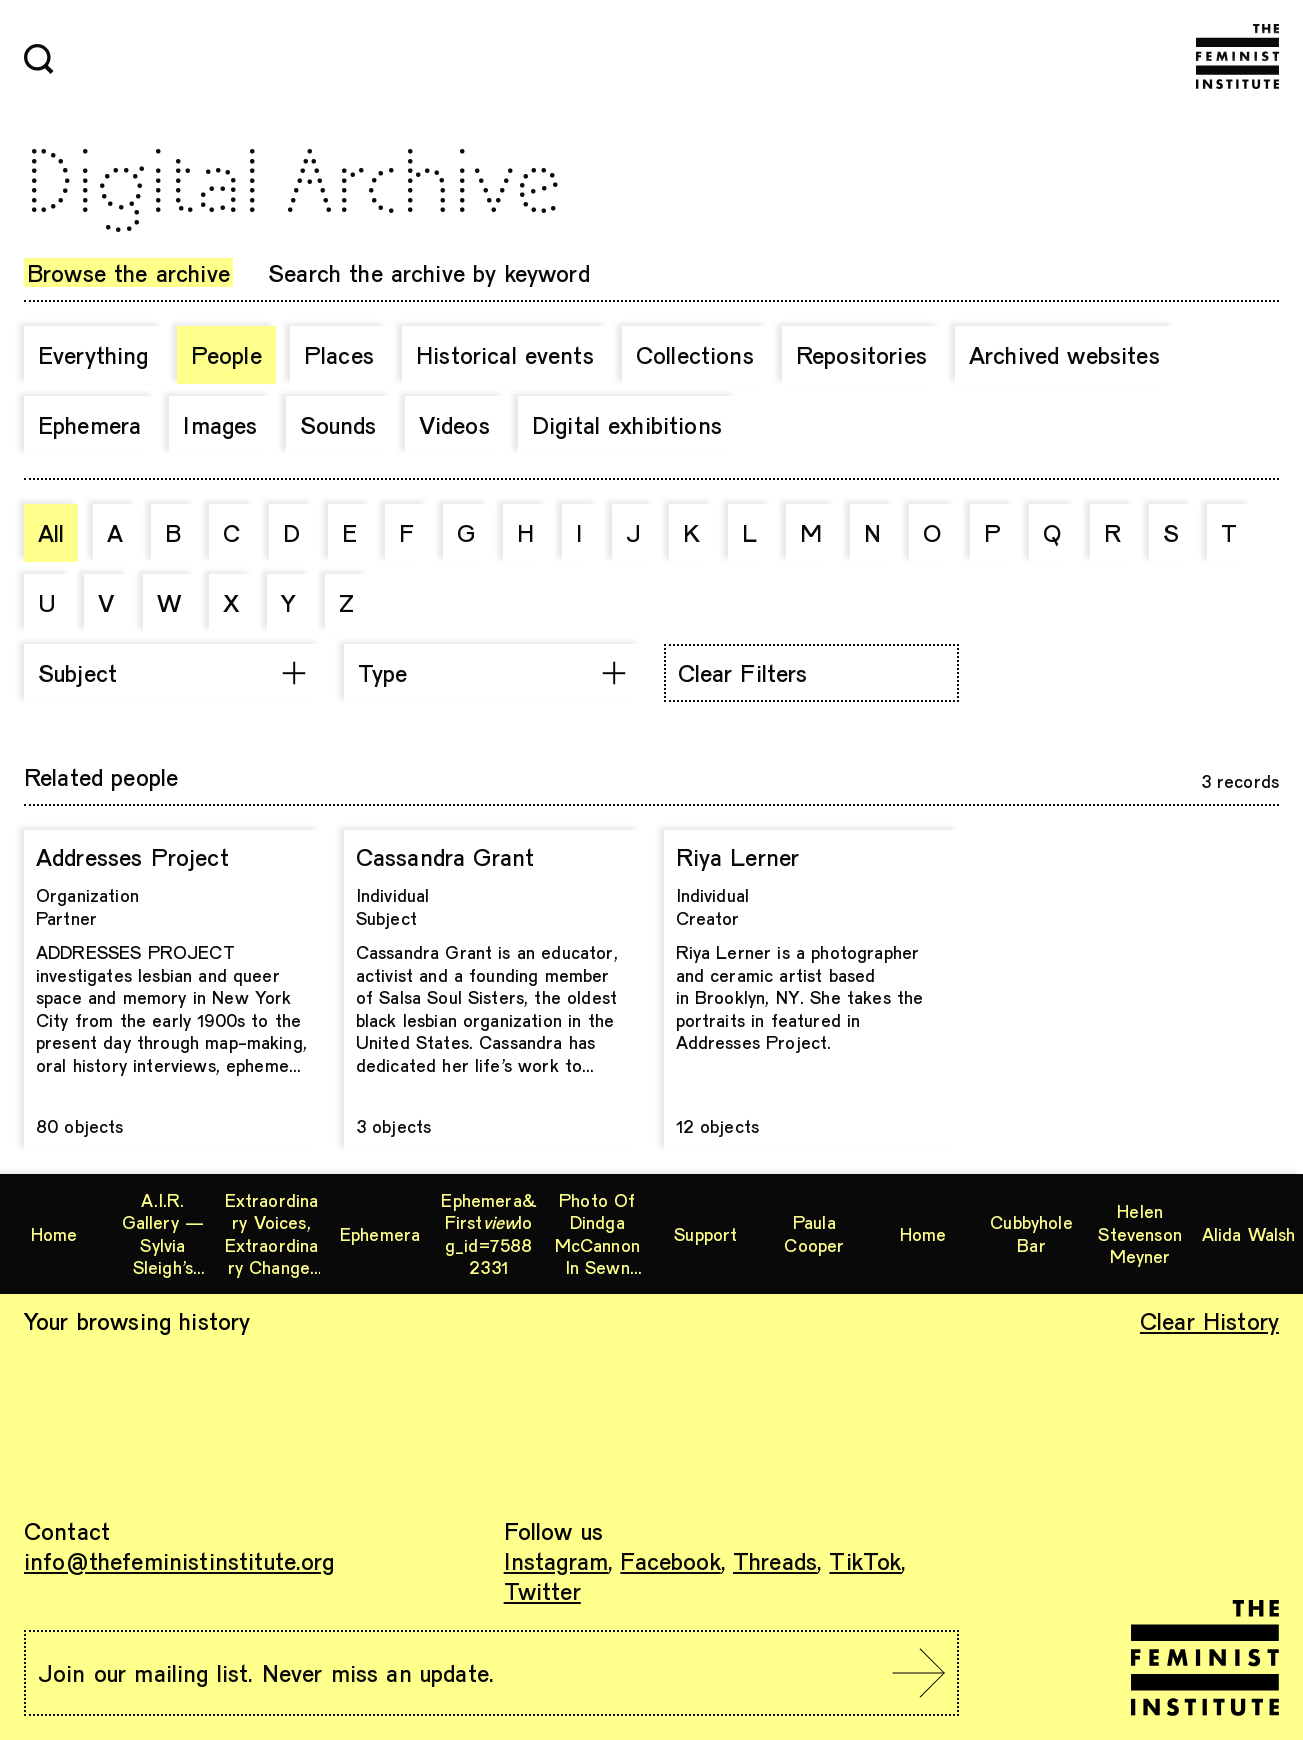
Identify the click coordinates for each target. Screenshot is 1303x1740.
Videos (454, 424)
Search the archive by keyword (429, 272)
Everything (93, 354)
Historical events (505, 354)
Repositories (861, 354)
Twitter (542, 1590)
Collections (695, 354)
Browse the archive (128, 272)
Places (339, 354)
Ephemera (89, 424)
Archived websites (1064, 354)
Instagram (556, 1560)
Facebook (670, 1560)
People (226, 354)
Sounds (338, 424)
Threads (775, 1560)
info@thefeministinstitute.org (179, 1560)
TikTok (865, 1560)
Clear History (1209, 1320)
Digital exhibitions (627, 424)
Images (220, 424)
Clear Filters (743, 672)
